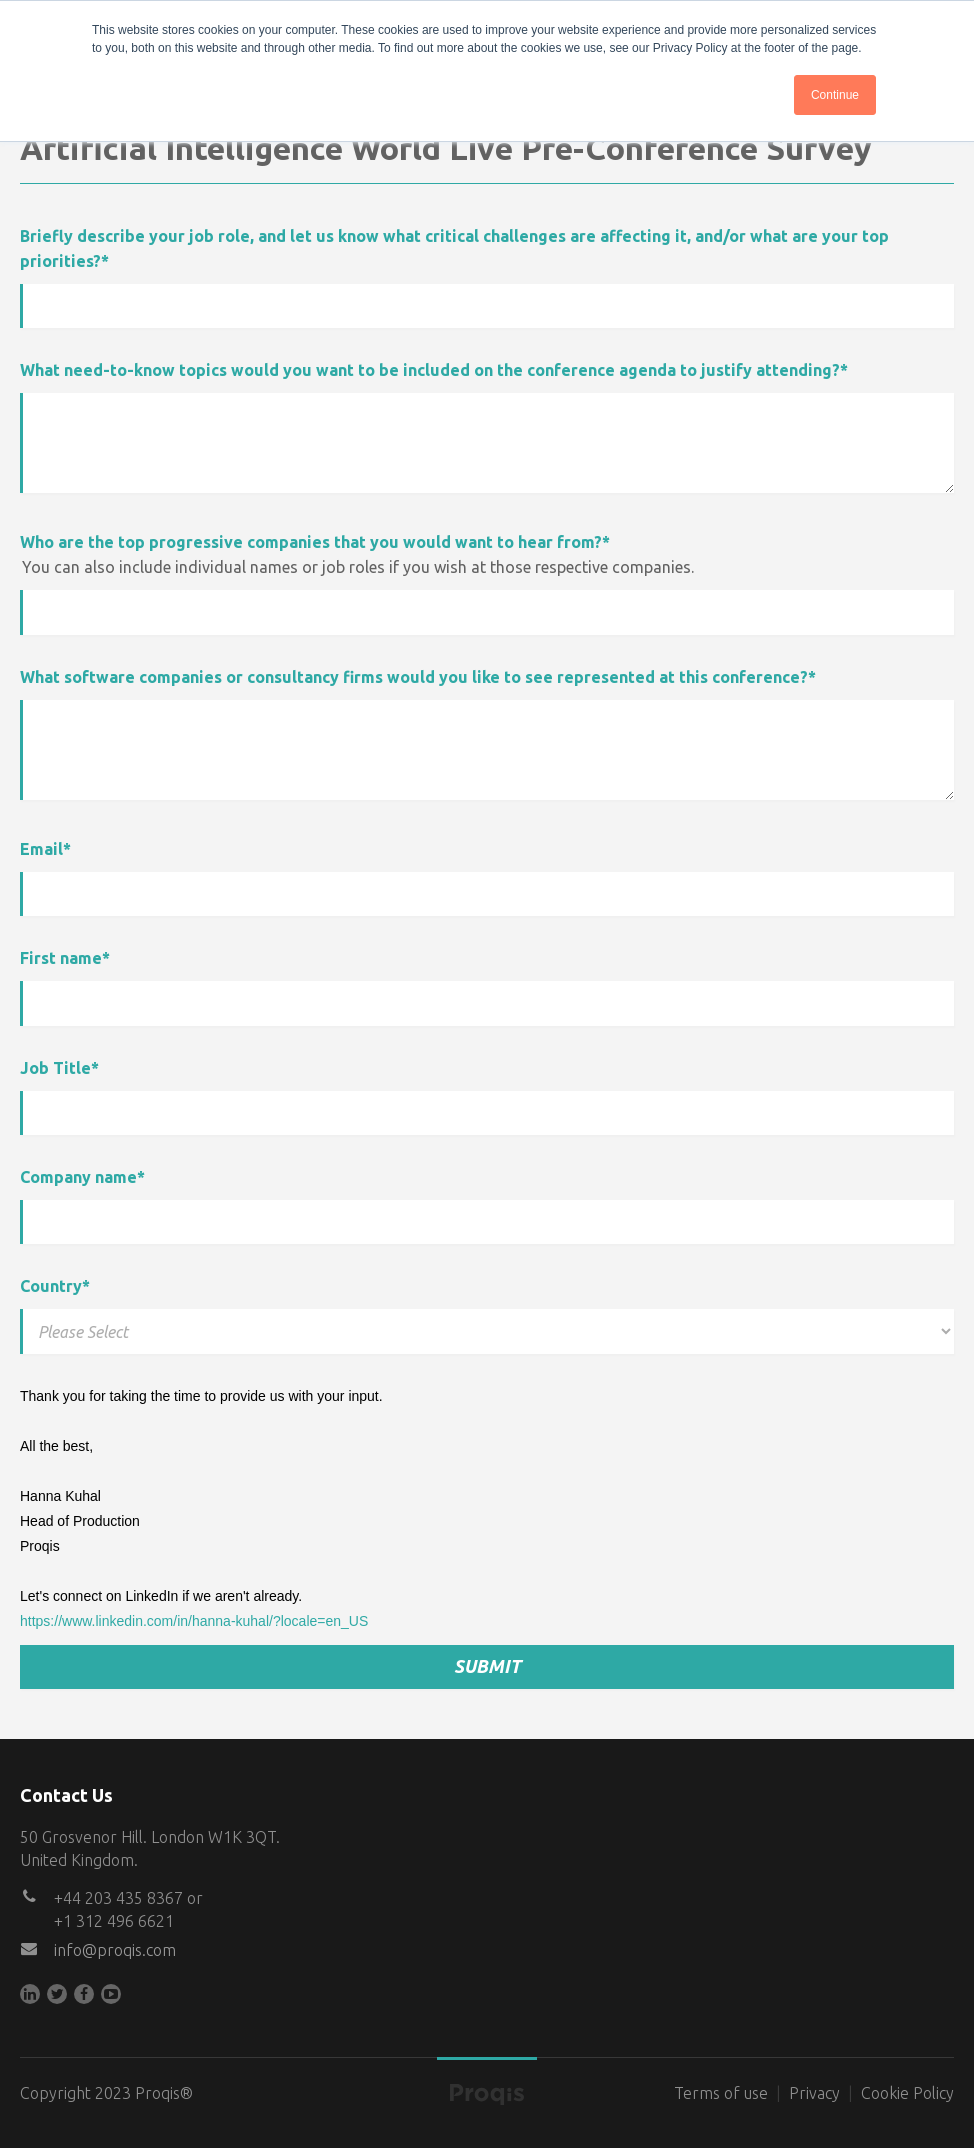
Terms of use (721, 2093)
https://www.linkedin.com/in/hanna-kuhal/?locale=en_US (194, 1621)
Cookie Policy (907, 2093)
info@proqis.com (115, 1950)
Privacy (814, 2093)
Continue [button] (835, 95)
